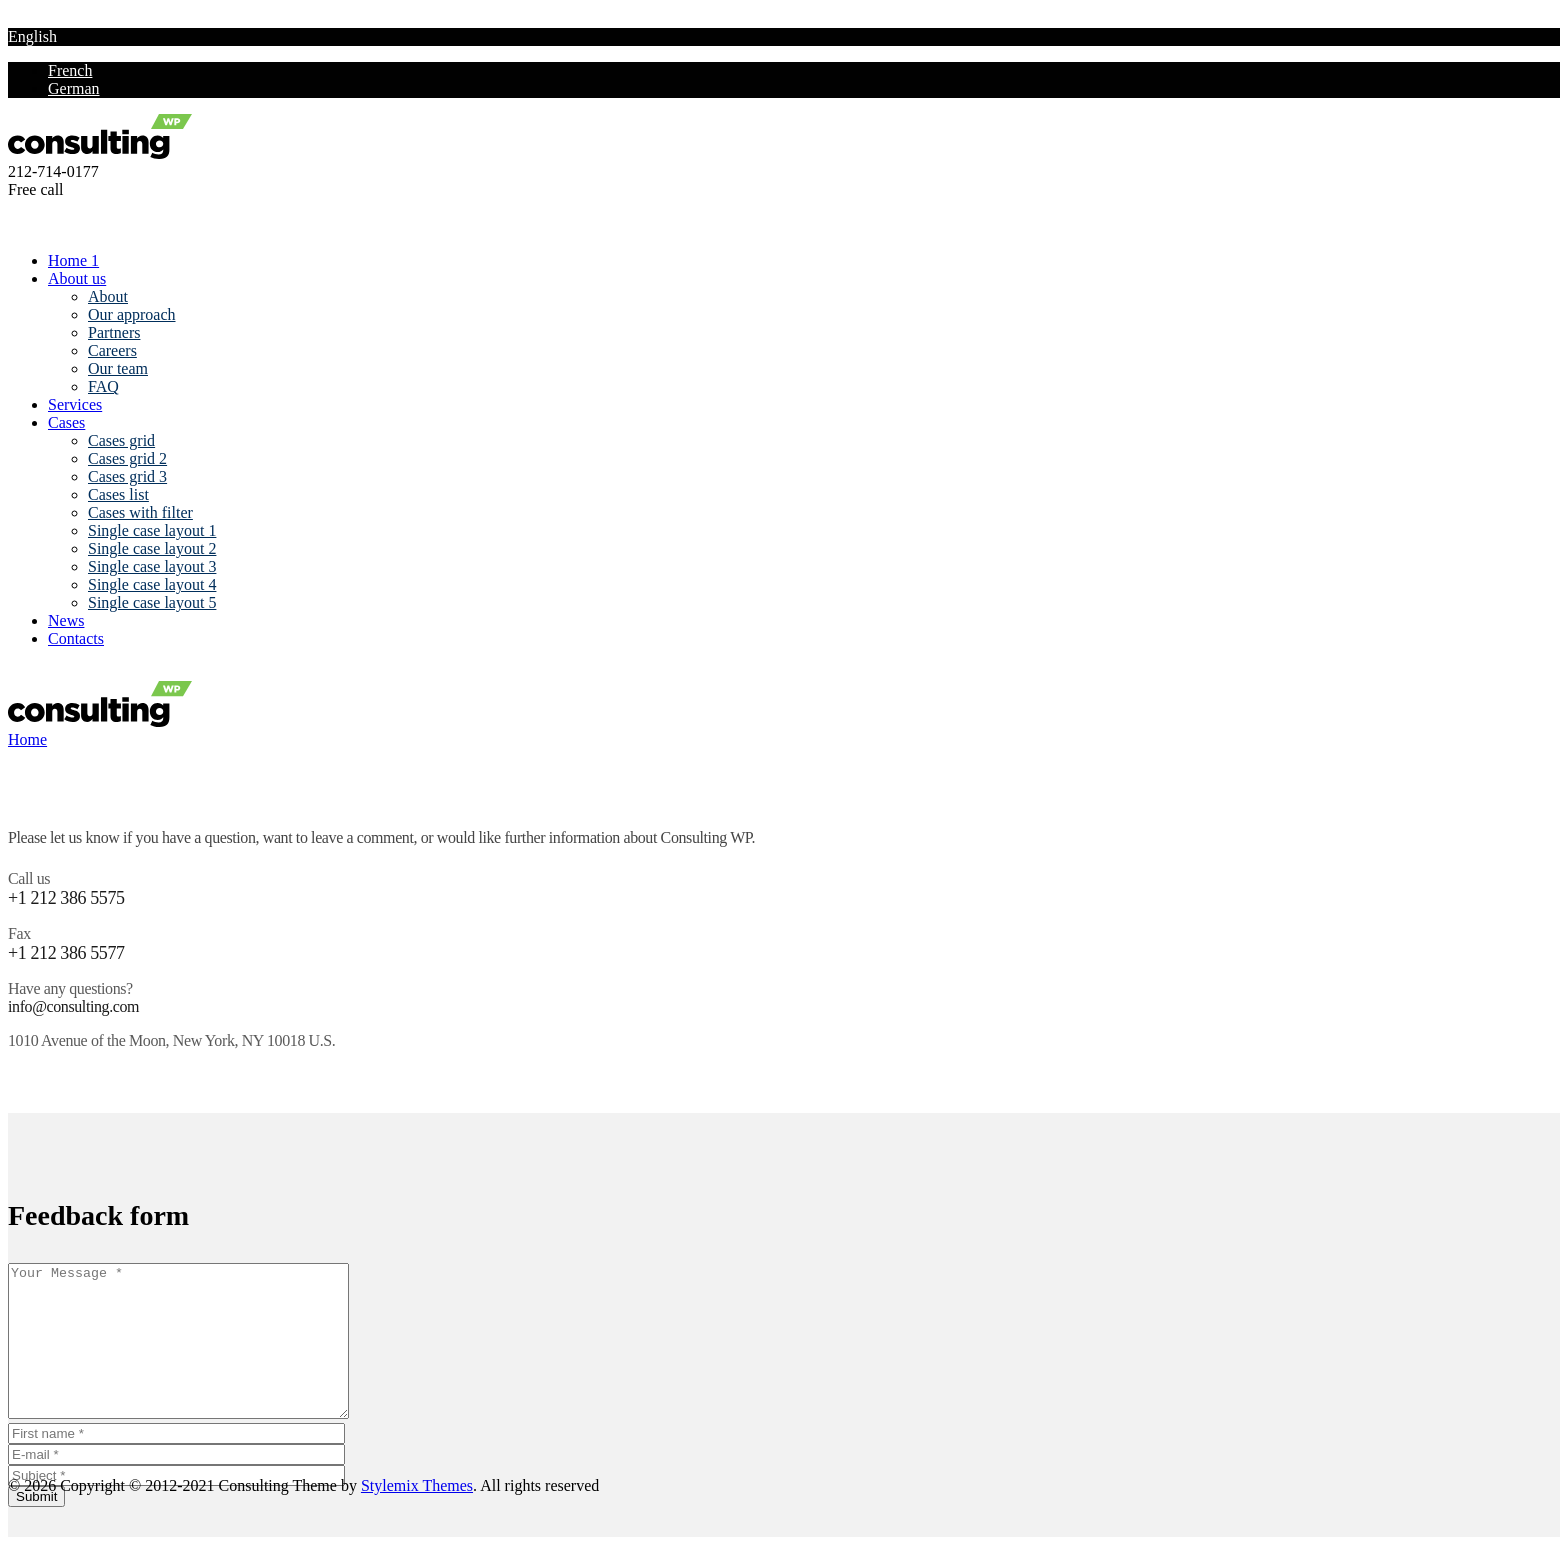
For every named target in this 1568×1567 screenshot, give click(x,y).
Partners (114, 332)
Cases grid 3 (127, 476)
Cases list (118, 494)
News (66, 620)
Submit (36, 1526)
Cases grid (121, 440)
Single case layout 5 (152, 602)
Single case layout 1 (152, 530)
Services (75, 404)
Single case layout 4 (152, 584)
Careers (112, 350)
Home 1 (73, 260)
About (108, 296)
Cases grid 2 (127, 458)
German (74, 88)
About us (77, 278)
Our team (118, 368)
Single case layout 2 (152, 548)
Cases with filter (140, 512)
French (70, 70)
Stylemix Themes (417, 1515)
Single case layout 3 (152, 566)
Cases (66, 422)
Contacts (76, 638)
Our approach (132, 314)
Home (27, 739)
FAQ (103, 386)
